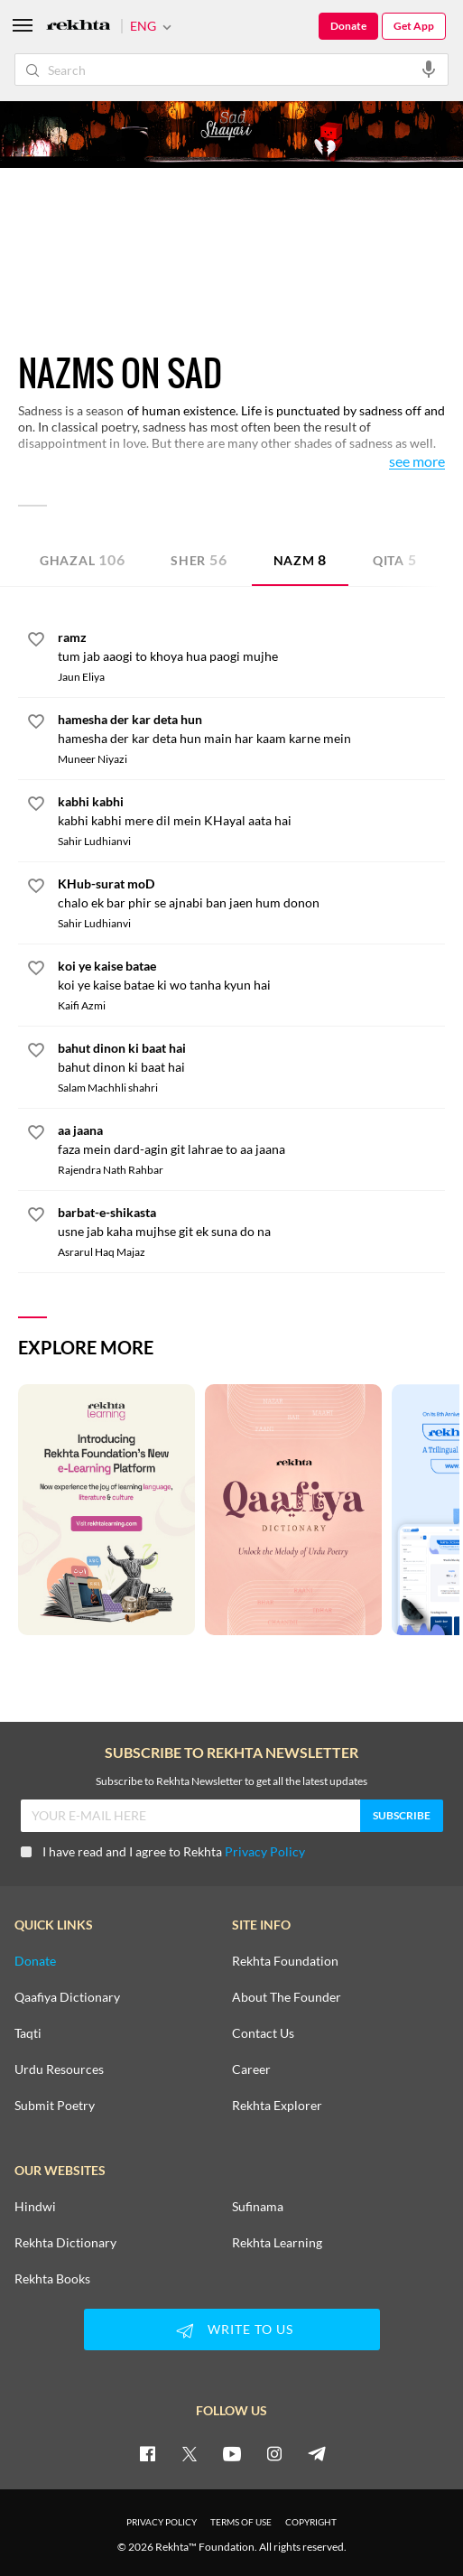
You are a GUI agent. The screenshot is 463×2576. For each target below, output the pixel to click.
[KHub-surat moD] (251, 893)
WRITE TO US (232, 2330)
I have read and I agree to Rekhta (163, 1851)
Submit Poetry (54, 2105)
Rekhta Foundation (285, 1961)
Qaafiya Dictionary (67, 1997)
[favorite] (36, 642)
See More (417, 462)
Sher (199, 559)
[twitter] (189, 2453)
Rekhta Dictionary (65, 2243)
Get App (414, 26)
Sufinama (257, 2206)
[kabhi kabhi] (251, 811)
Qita (395, 559)
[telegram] (316, 2453)
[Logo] (78, 26)
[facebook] (147, 2453)
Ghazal (82, 559)
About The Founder (286, 1997)
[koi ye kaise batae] (251, 975)
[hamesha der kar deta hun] (251, 728)
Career (251, 2069)
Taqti (28, 2033)
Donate (348, 26)
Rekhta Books (52, 2279)
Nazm (300, 559)
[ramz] (251, 646)
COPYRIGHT (311, 2521)
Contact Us (263, 2033)
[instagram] (274, 2453)
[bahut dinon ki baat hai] (251, 1057)
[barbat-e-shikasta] (251, 1221)
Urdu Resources (59, 2069)
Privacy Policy (265, 1851)
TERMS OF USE (241, 2521)
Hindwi (35, 2206)
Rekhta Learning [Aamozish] (277, 2243)
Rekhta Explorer (277, 2105)
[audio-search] (428, 68)
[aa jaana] (251, 1139)
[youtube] (232, 2453)
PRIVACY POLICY (161, 2521)
